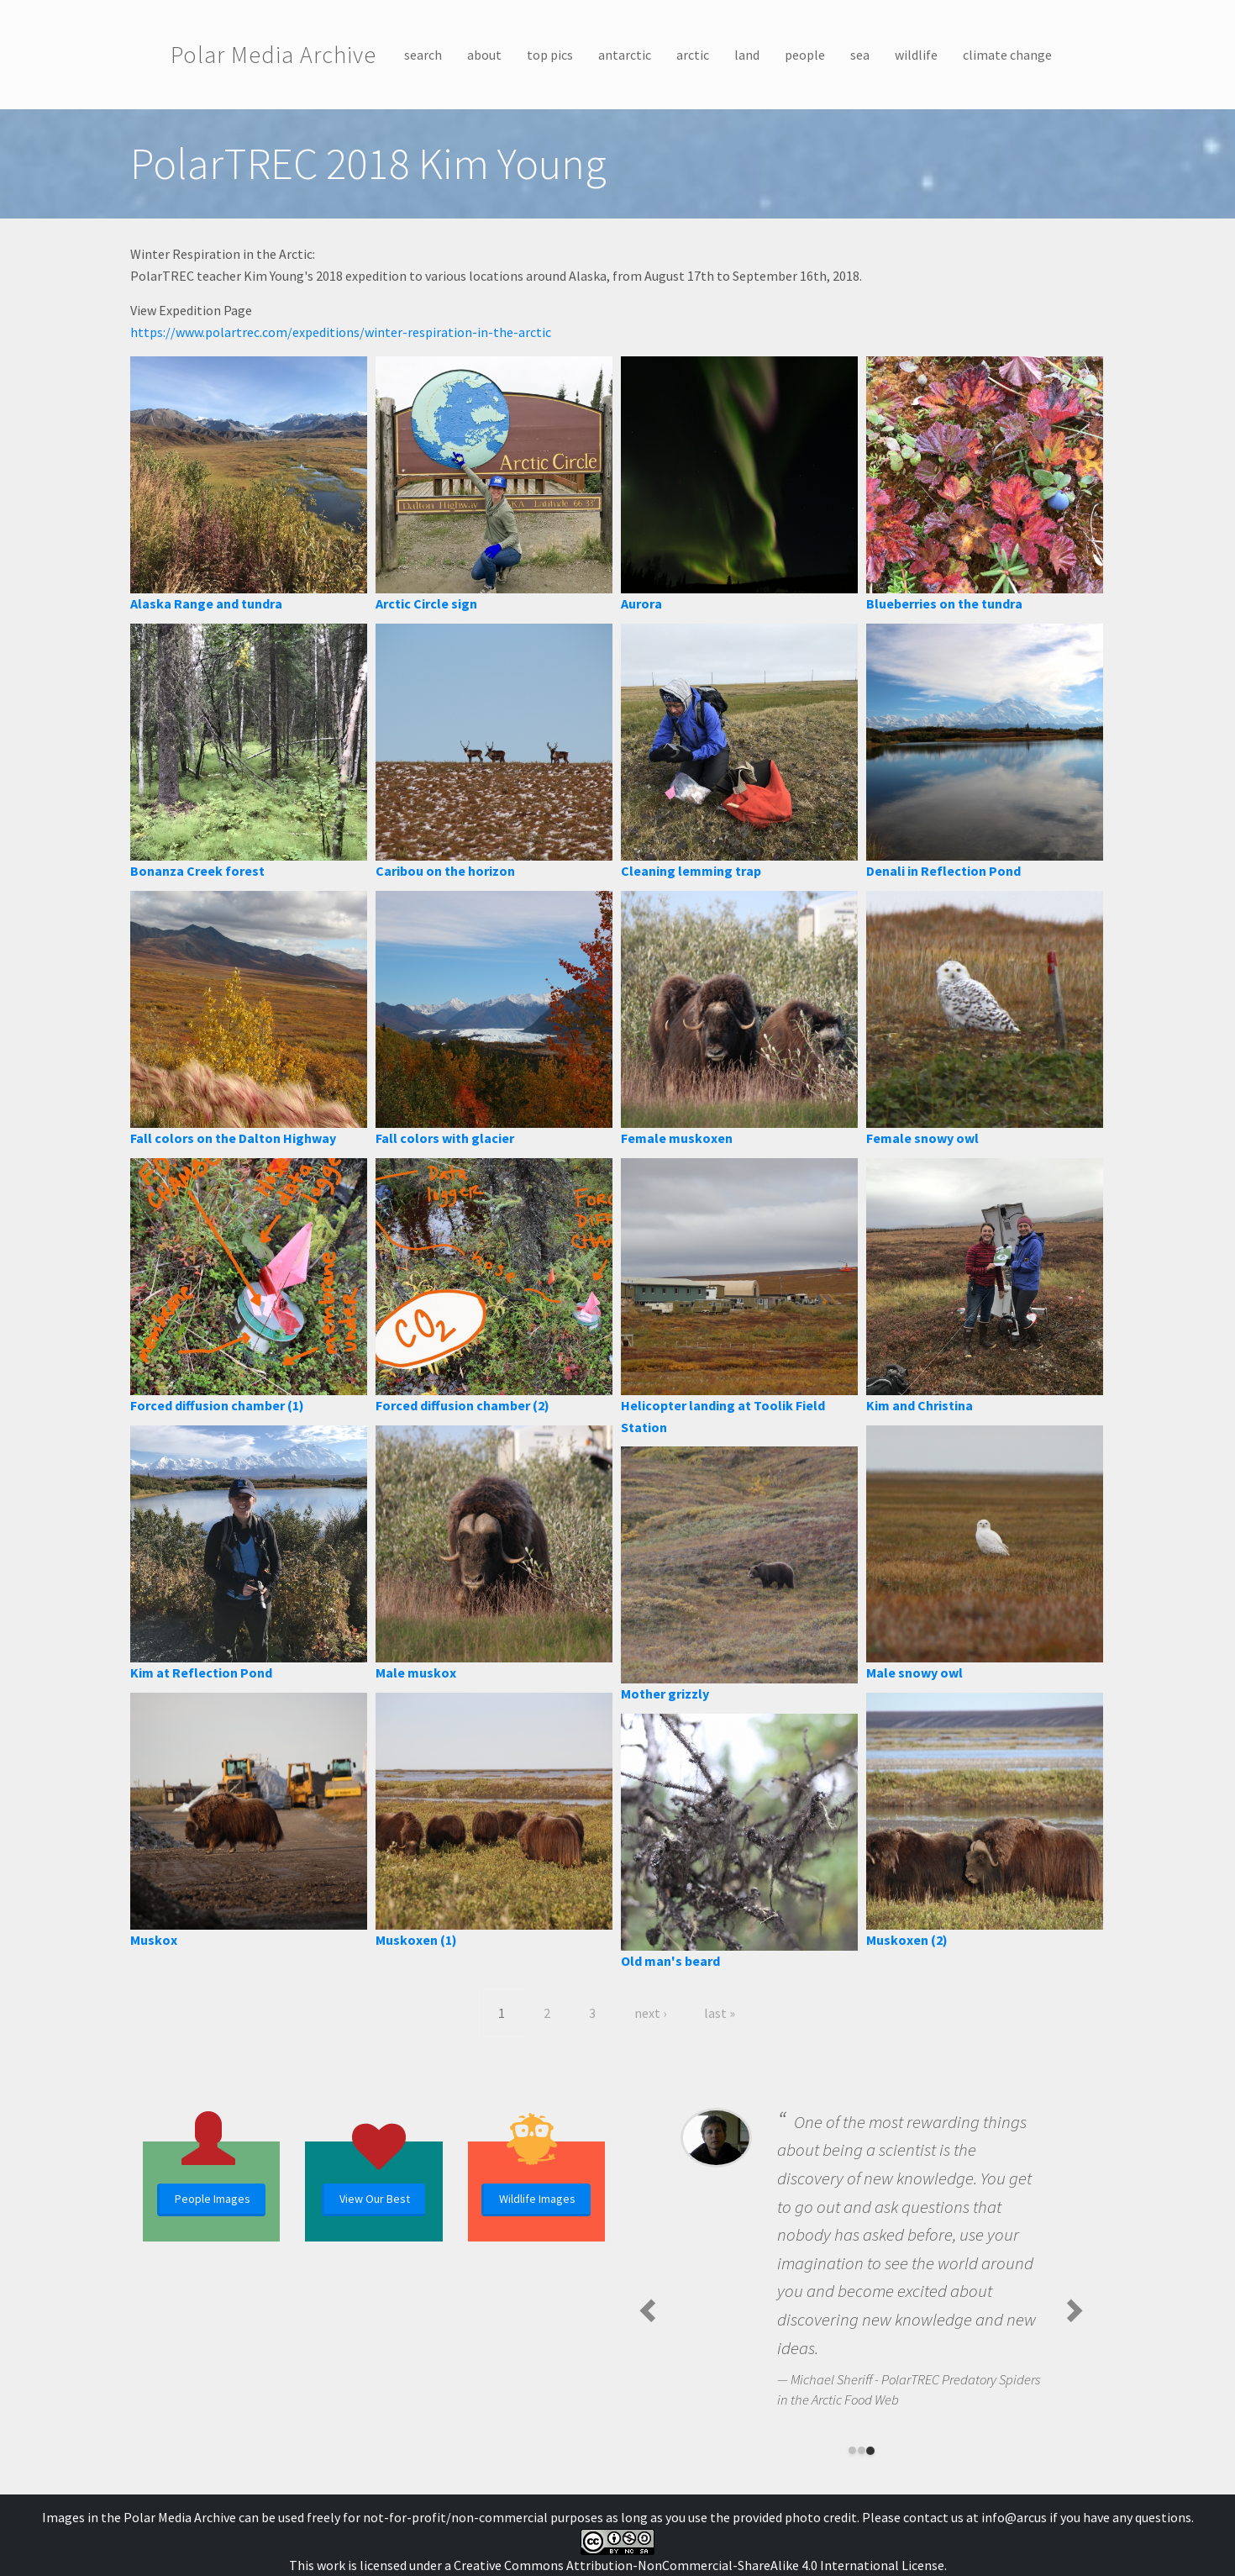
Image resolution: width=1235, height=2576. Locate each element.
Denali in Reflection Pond (943, 870)
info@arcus (1014, 2517)
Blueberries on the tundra (944, 603)
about (484, 54)
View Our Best (374, 2198)
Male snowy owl (914, 1672)
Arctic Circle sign (426, 603)
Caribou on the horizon (445, 870)
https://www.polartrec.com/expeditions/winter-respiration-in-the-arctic (340, 332)
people (805, 54)
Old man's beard (670, 1960)
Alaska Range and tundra (206, 603)
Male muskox (416, 1672)
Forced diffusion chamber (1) (217, 1405)
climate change (1007, 54)
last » (719, 2012)
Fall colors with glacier (445, 1138)
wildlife (916, 54)
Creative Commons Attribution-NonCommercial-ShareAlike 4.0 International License (699, 2565)
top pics (550, 54)
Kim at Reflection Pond (201, 1672)
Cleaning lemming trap (691, 870)
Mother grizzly (665, 1693)
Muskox (153, 1939)
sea (860, 54)
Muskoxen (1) (416, 1939)
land (746, 54)
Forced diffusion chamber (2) (462, 1405)
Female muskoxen (677, 1138)
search (423, 54)
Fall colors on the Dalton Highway (233, 1138)
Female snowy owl (922, 1138)
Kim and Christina (919, 1405)
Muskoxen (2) (907, 1939)
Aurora (641, 603)
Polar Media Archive (273, 55)
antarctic (624, 54)
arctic (692, 54)
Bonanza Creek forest (197, 870)
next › (650, 2012)
